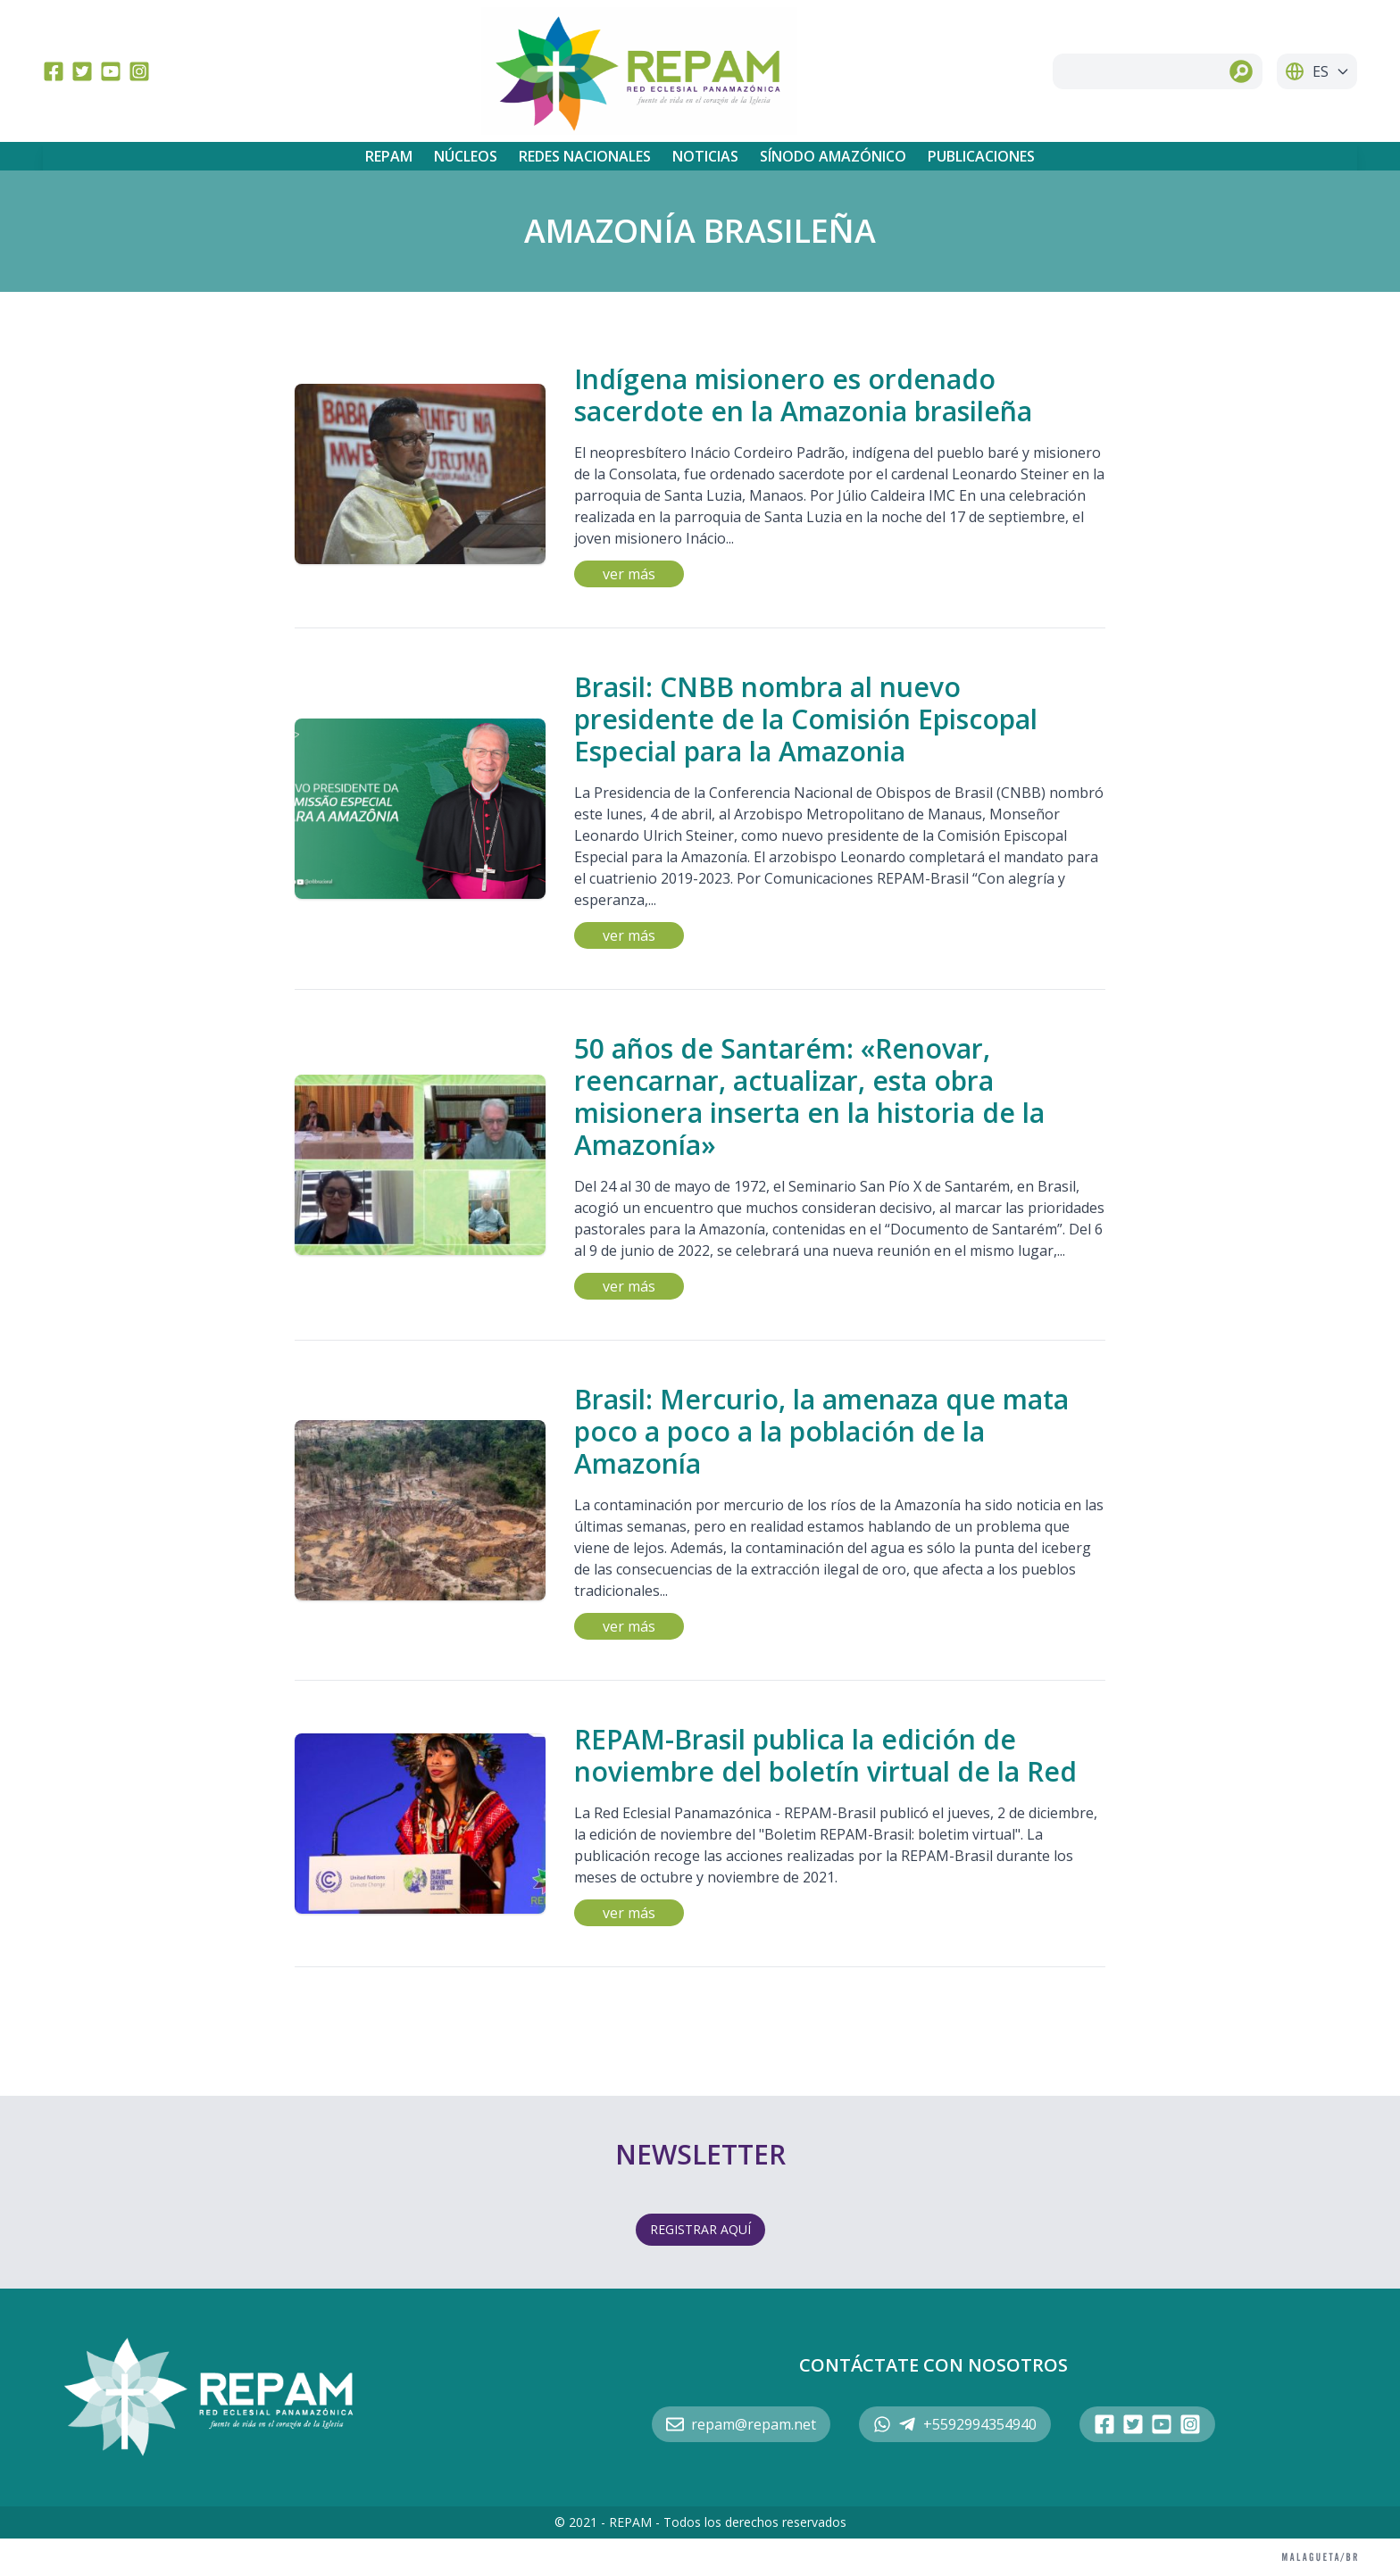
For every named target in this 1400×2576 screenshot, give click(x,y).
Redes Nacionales (585, 156)
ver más (629, 574)
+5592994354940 (955, 2424)
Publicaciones (981, 156)
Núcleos (465, 156)
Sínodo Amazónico (833, 156)
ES (1317, 71)
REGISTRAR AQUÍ (700, 2229)
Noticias (705, 156)
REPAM (388, 156)
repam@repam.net (741, 2424)
